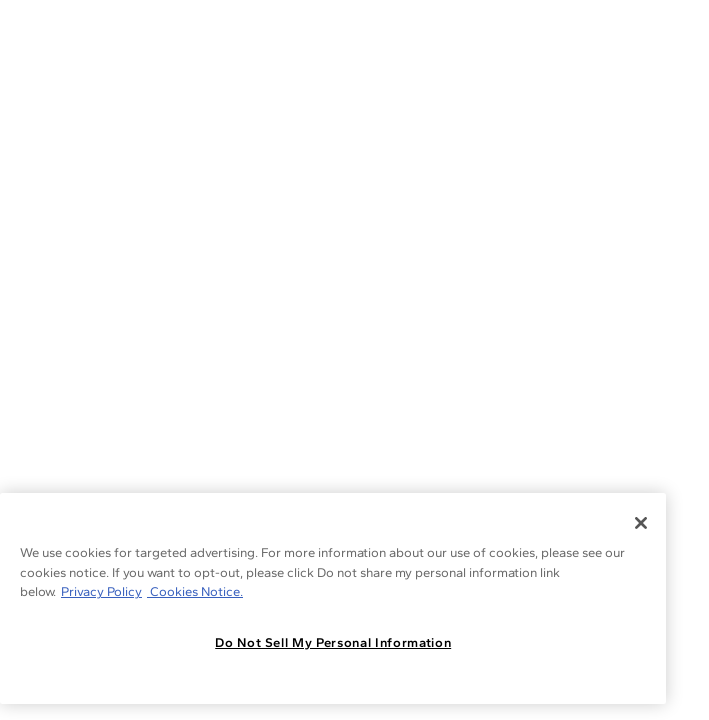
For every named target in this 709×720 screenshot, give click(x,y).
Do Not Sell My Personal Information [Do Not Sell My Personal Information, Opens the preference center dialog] (333, 642)
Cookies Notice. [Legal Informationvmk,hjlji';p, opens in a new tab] (195, 591)
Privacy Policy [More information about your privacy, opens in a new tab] (101, 591)
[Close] (641, 523)
